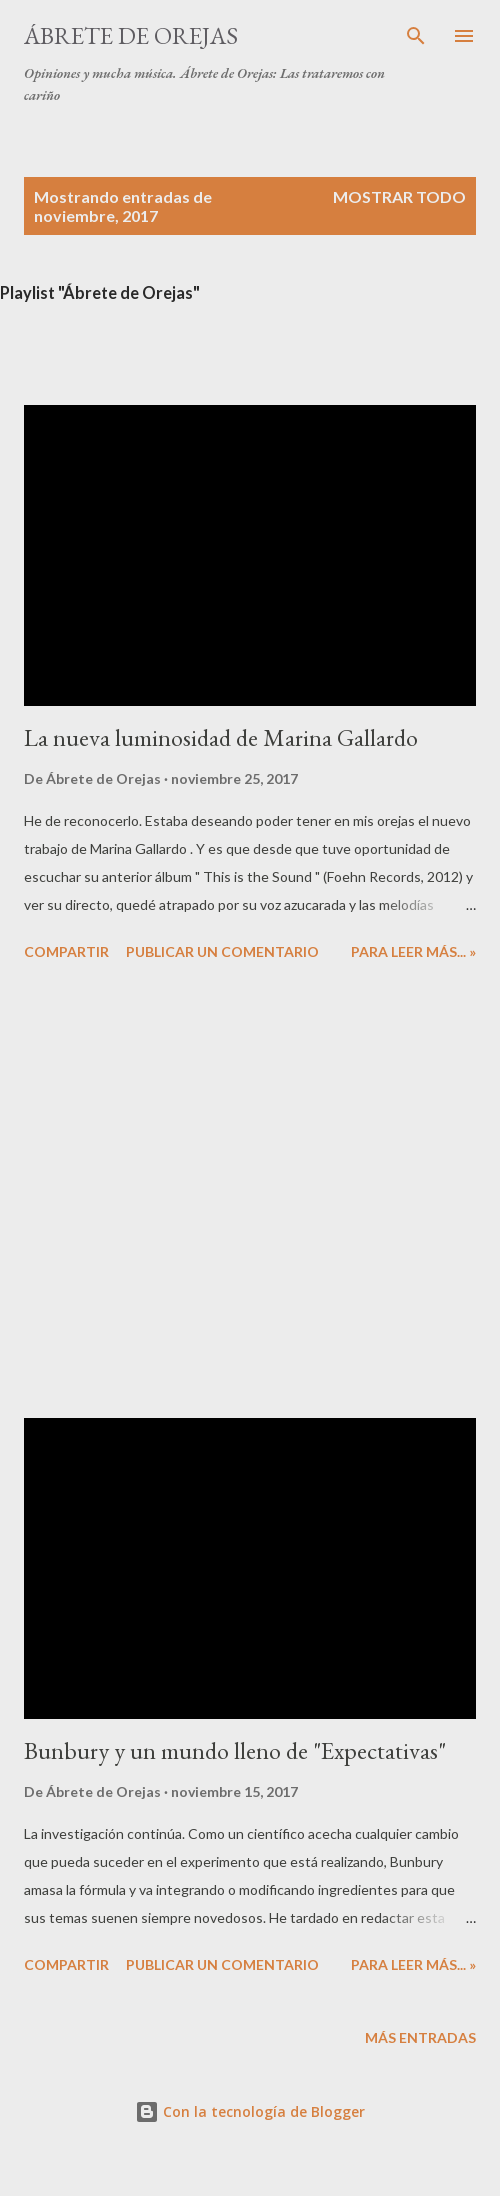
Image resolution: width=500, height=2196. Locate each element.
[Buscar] (416, 36)
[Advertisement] (229, 1193)
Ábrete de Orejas (131, 35)
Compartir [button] (66, 951)
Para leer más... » (413, 951)
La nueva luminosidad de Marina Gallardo (221, 737)
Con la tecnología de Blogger (250, 2111)
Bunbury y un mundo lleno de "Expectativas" (235, 1750)
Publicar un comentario (222, 951)
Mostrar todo (399, 196)
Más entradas (420, 2037)
